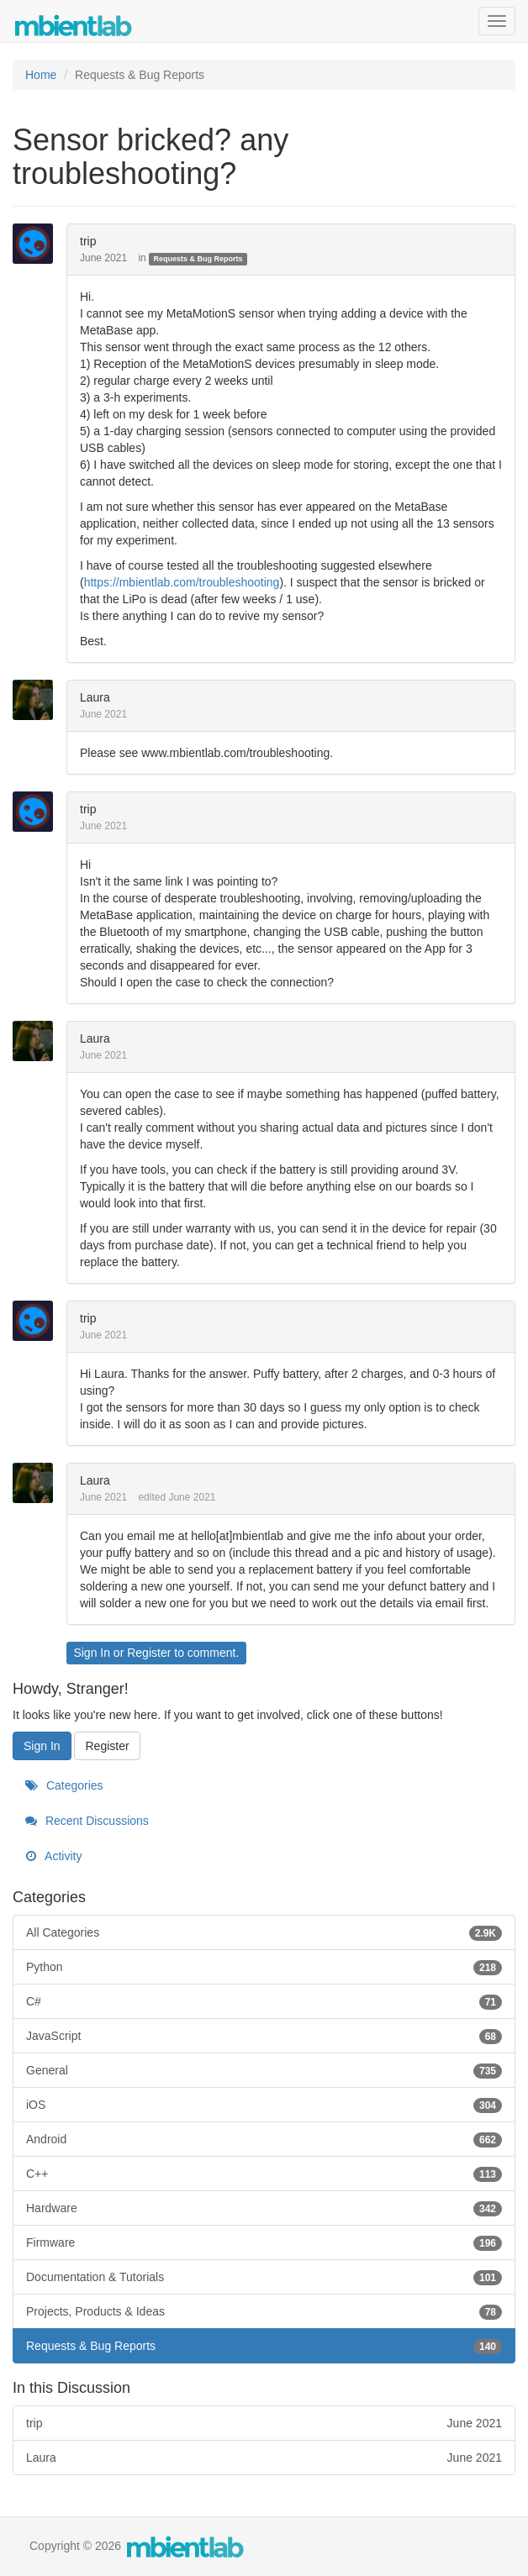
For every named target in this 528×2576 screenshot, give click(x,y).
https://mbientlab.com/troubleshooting (182, 582)
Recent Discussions (87, 1820)
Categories (64, 1785)
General (264, 2070)
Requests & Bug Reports (197, 259)
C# (264, 2001)
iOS (264, 2104)
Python (264, 1966)
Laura (95, 697)
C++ (264, 2173)
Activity (53, 1856)
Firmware (264, 2242)
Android (264, 2139)
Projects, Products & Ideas (264, 2311)
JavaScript (264, 2035)
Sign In (91, 1652)
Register (149, 1652)
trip (88, 241)
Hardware (264, 2208)
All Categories (264, 1932)
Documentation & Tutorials (264, 2276)
